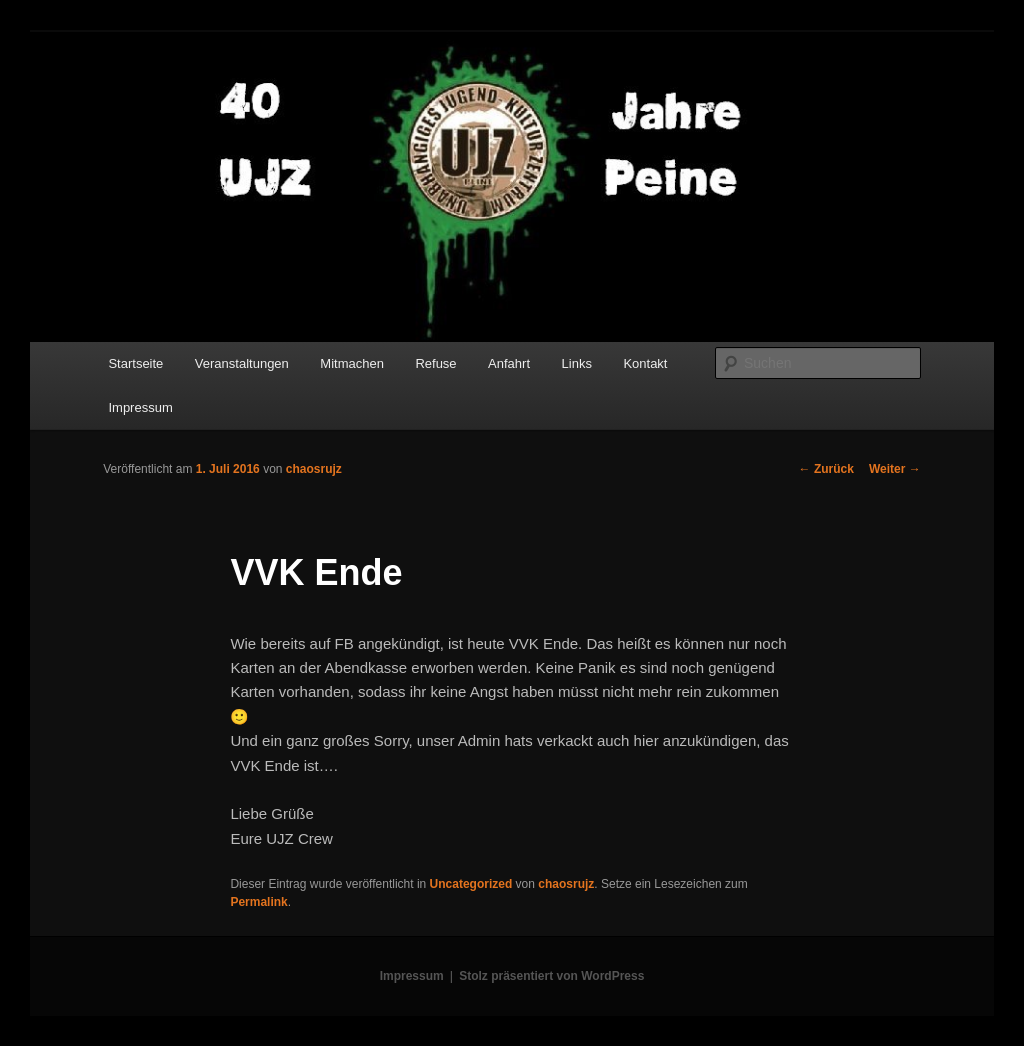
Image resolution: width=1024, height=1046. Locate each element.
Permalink (258, 902)
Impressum (140, 407)
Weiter (895, 469)
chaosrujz (314, 469)
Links (577, 363)
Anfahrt (509, 363)
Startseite (135, 363)
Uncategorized (471, 884)
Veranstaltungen (242, 363)
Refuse (435, 363)
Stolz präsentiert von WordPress (551, 976)
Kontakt (645, 363)
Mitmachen (352, 363)
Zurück (826, 469)
